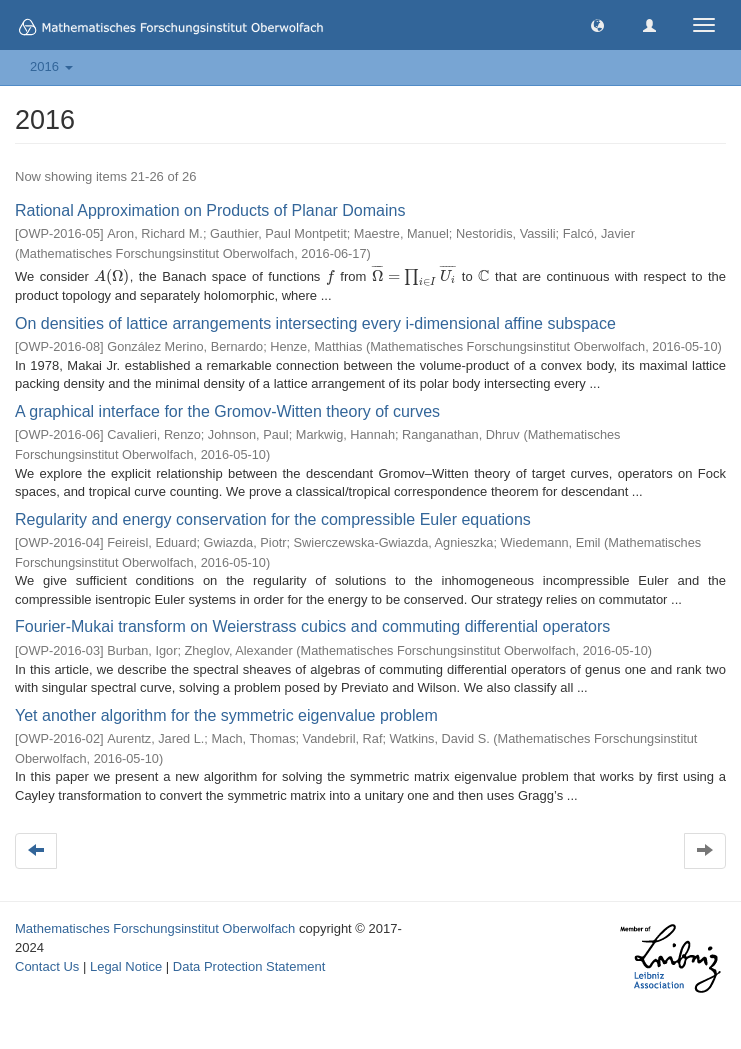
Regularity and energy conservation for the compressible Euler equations (273, 519)
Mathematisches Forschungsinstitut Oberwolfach (155, 928)
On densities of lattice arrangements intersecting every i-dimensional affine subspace (315, 323)
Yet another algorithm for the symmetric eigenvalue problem (226, 715)
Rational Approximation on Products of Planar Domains (210, 210)
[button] (597, 24)
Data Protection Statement (249, 966)
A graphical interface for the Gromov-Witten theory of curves (227, 411)
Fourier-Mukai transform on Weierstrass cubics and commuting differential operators (312, 626)
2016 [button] (51, 66)
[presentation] (111, 276)
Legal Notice (126, 966)
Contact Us (47, 966)
